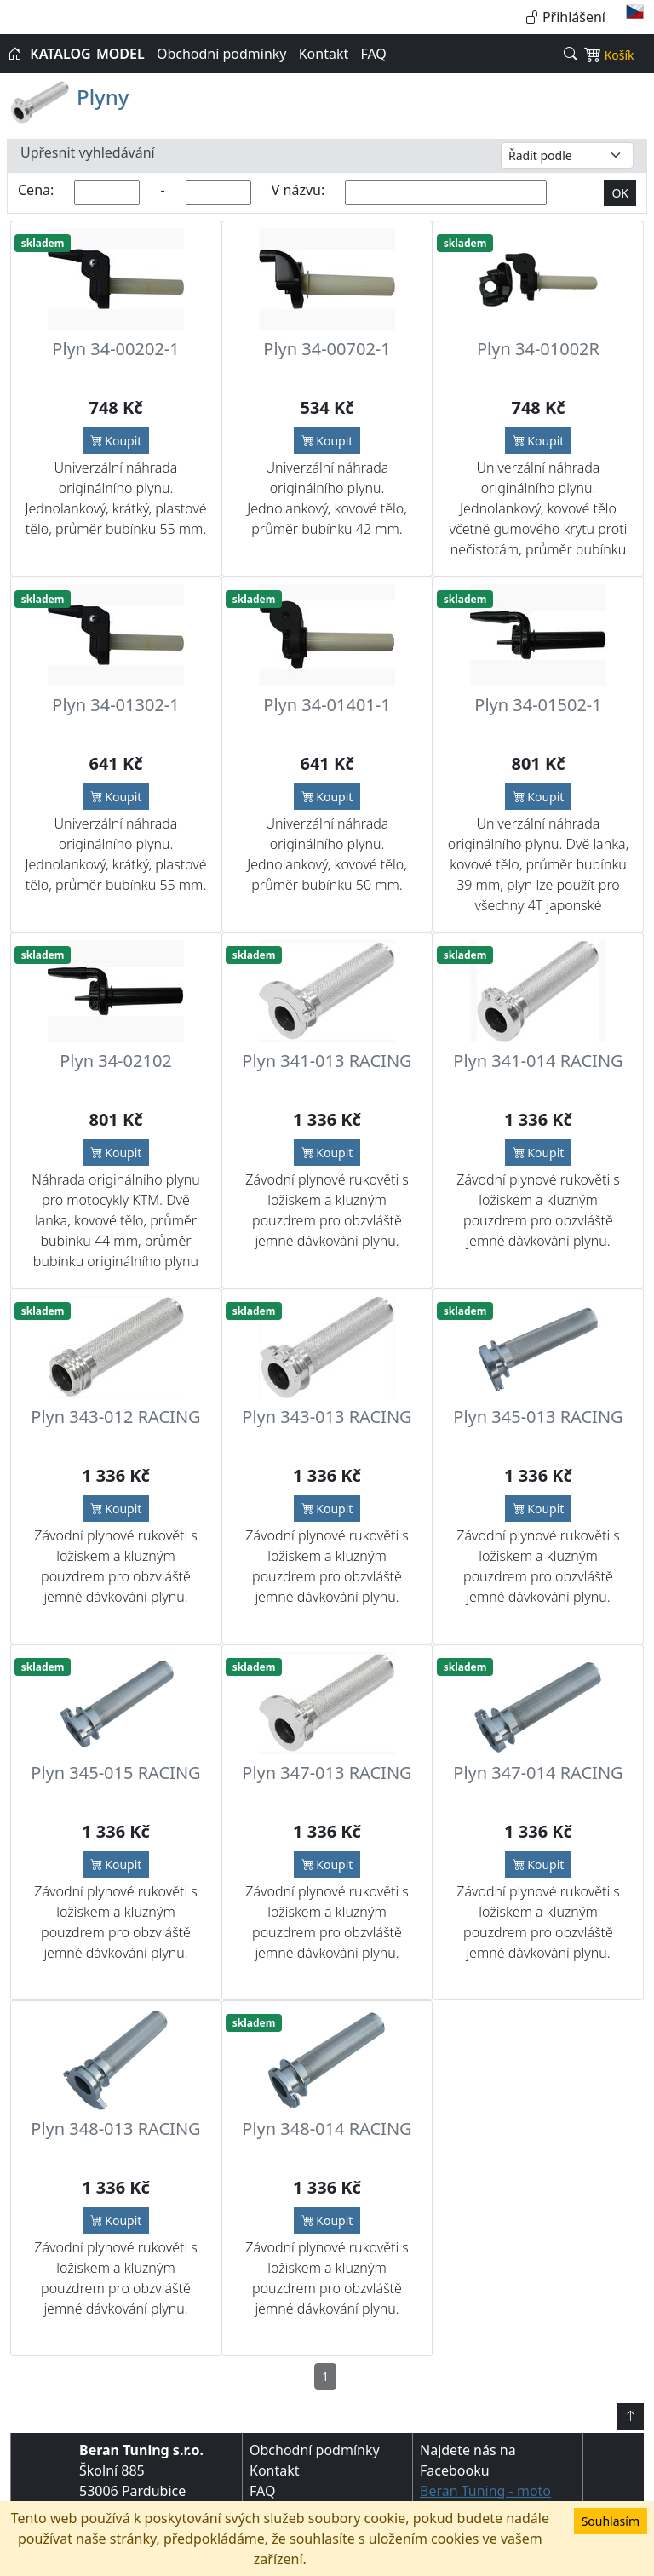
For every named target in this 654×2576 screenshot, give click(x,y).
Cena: (36, 190)
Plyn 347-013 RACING (326, 1772)
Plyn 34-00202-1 (115, 348)
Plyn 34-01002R (538, 348)
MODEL (120, 53)
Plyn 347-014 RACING (537, 1772)
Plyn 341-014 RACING (537, 1060)
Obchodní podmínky (222, 53)
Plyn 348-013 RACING (115, 2128)
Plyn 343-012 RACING (115, 1416)
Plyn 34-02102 (116, 1060)
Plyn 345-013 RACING (537, 1416)
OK (619, 193)
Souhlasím (611, 2521)
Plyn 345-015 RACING (115, 1772)
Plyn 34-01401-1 (326, 704)
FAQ (373, 53)
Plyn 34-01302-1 (115, 704)
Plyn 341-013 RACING (326, 1060)
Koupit (116, 441)
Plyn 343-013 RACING (326, 1416)
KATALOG (60, 53)
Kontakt (324, 53)
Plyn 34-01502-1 (537, 704)
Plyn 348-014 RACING (326, 2128)
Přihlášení (565, 17)
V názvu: (298, 190)
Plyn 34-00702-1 (326, 348)
